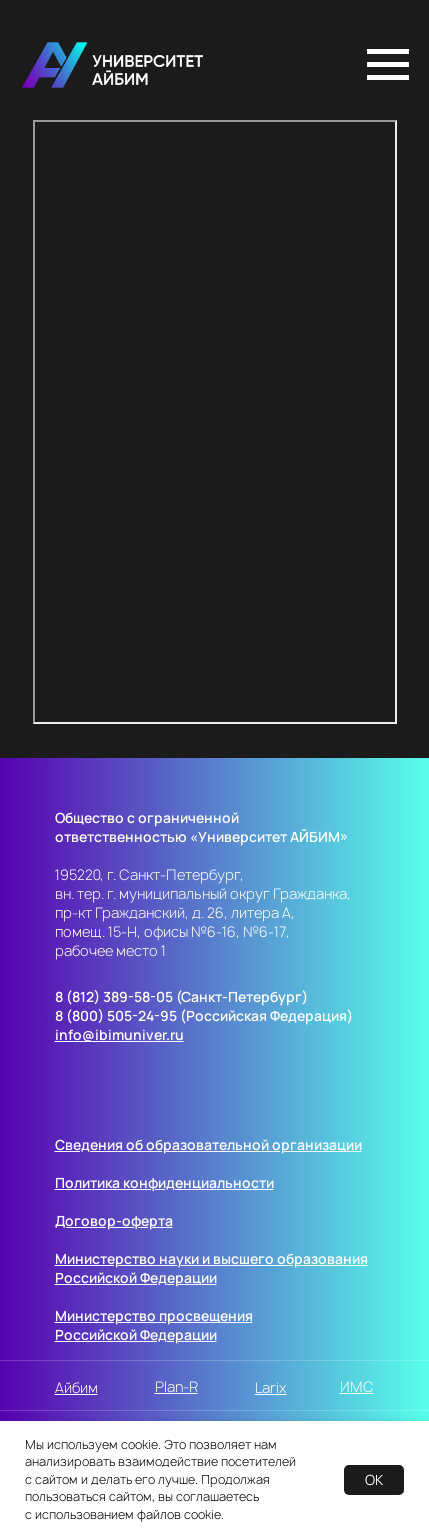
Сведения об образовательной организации (208, 1144)
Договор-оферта (114, 1220)
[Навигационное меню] (388, 65)
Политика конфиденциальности (164, 1182)
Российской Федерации (136, 1277)
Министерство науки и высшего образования (211, 1258)
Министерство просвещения (154, 1315)
